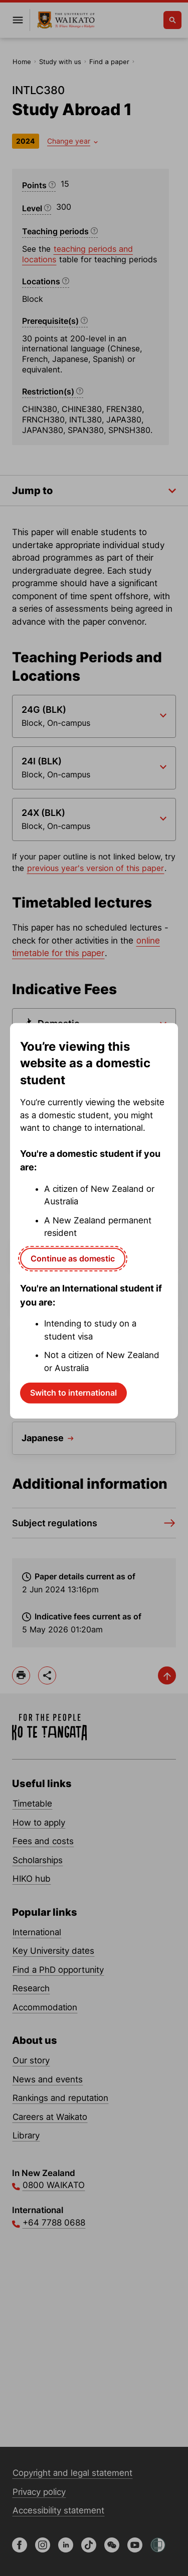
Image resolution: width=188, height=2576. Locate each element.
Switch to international (73, 1393)
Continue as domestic (73, 1258)
